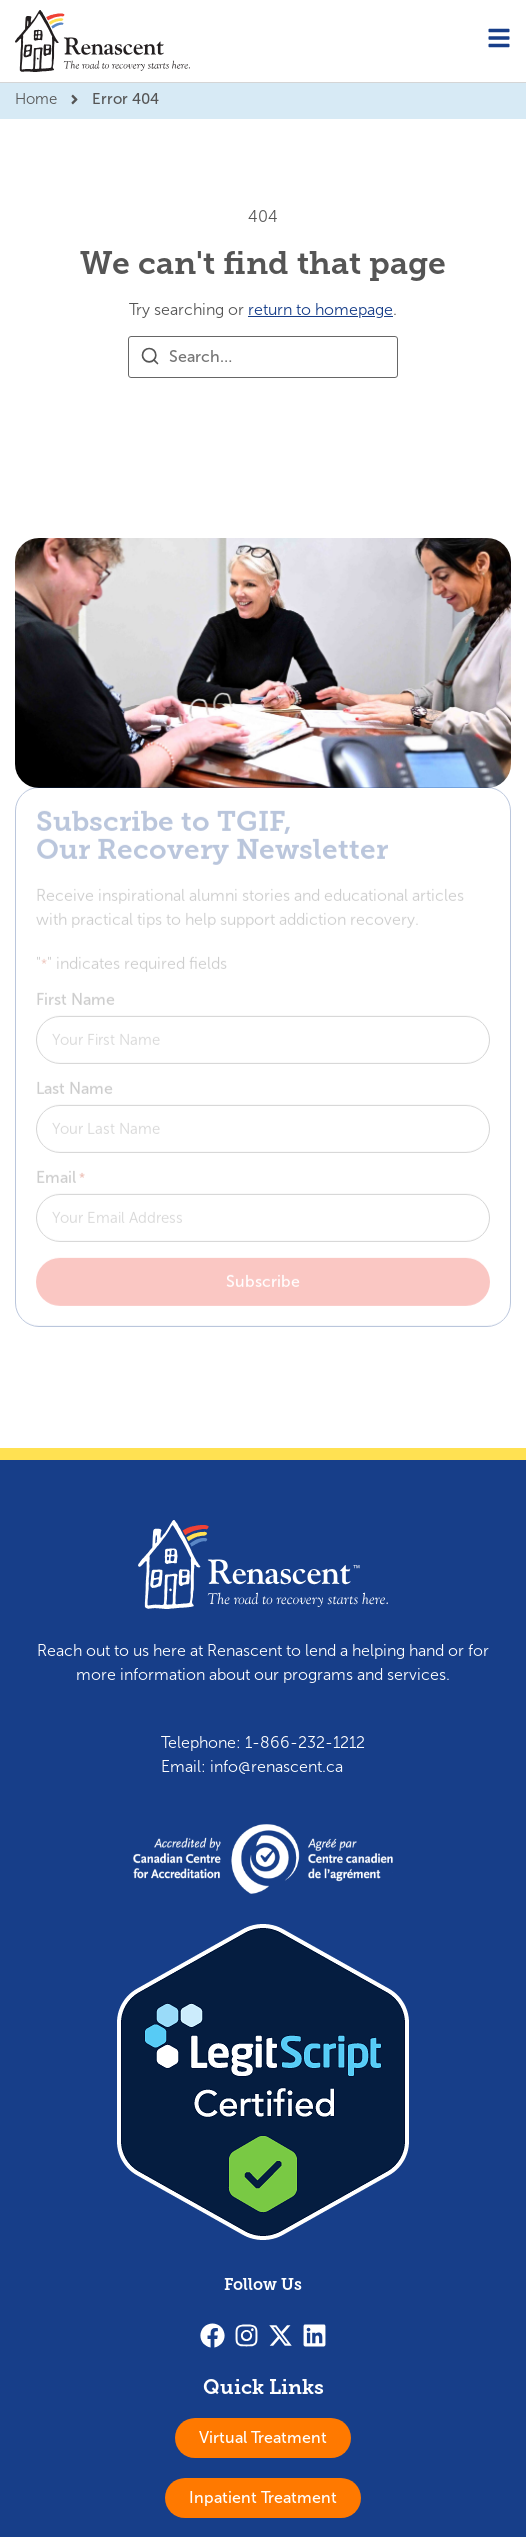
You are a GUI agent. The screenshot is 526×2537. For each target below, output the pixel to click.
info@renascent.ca (276, 1766)
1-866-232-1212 (305, 1742)
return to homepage (320, 309)
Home (36, 99)
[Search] (150, 359)
